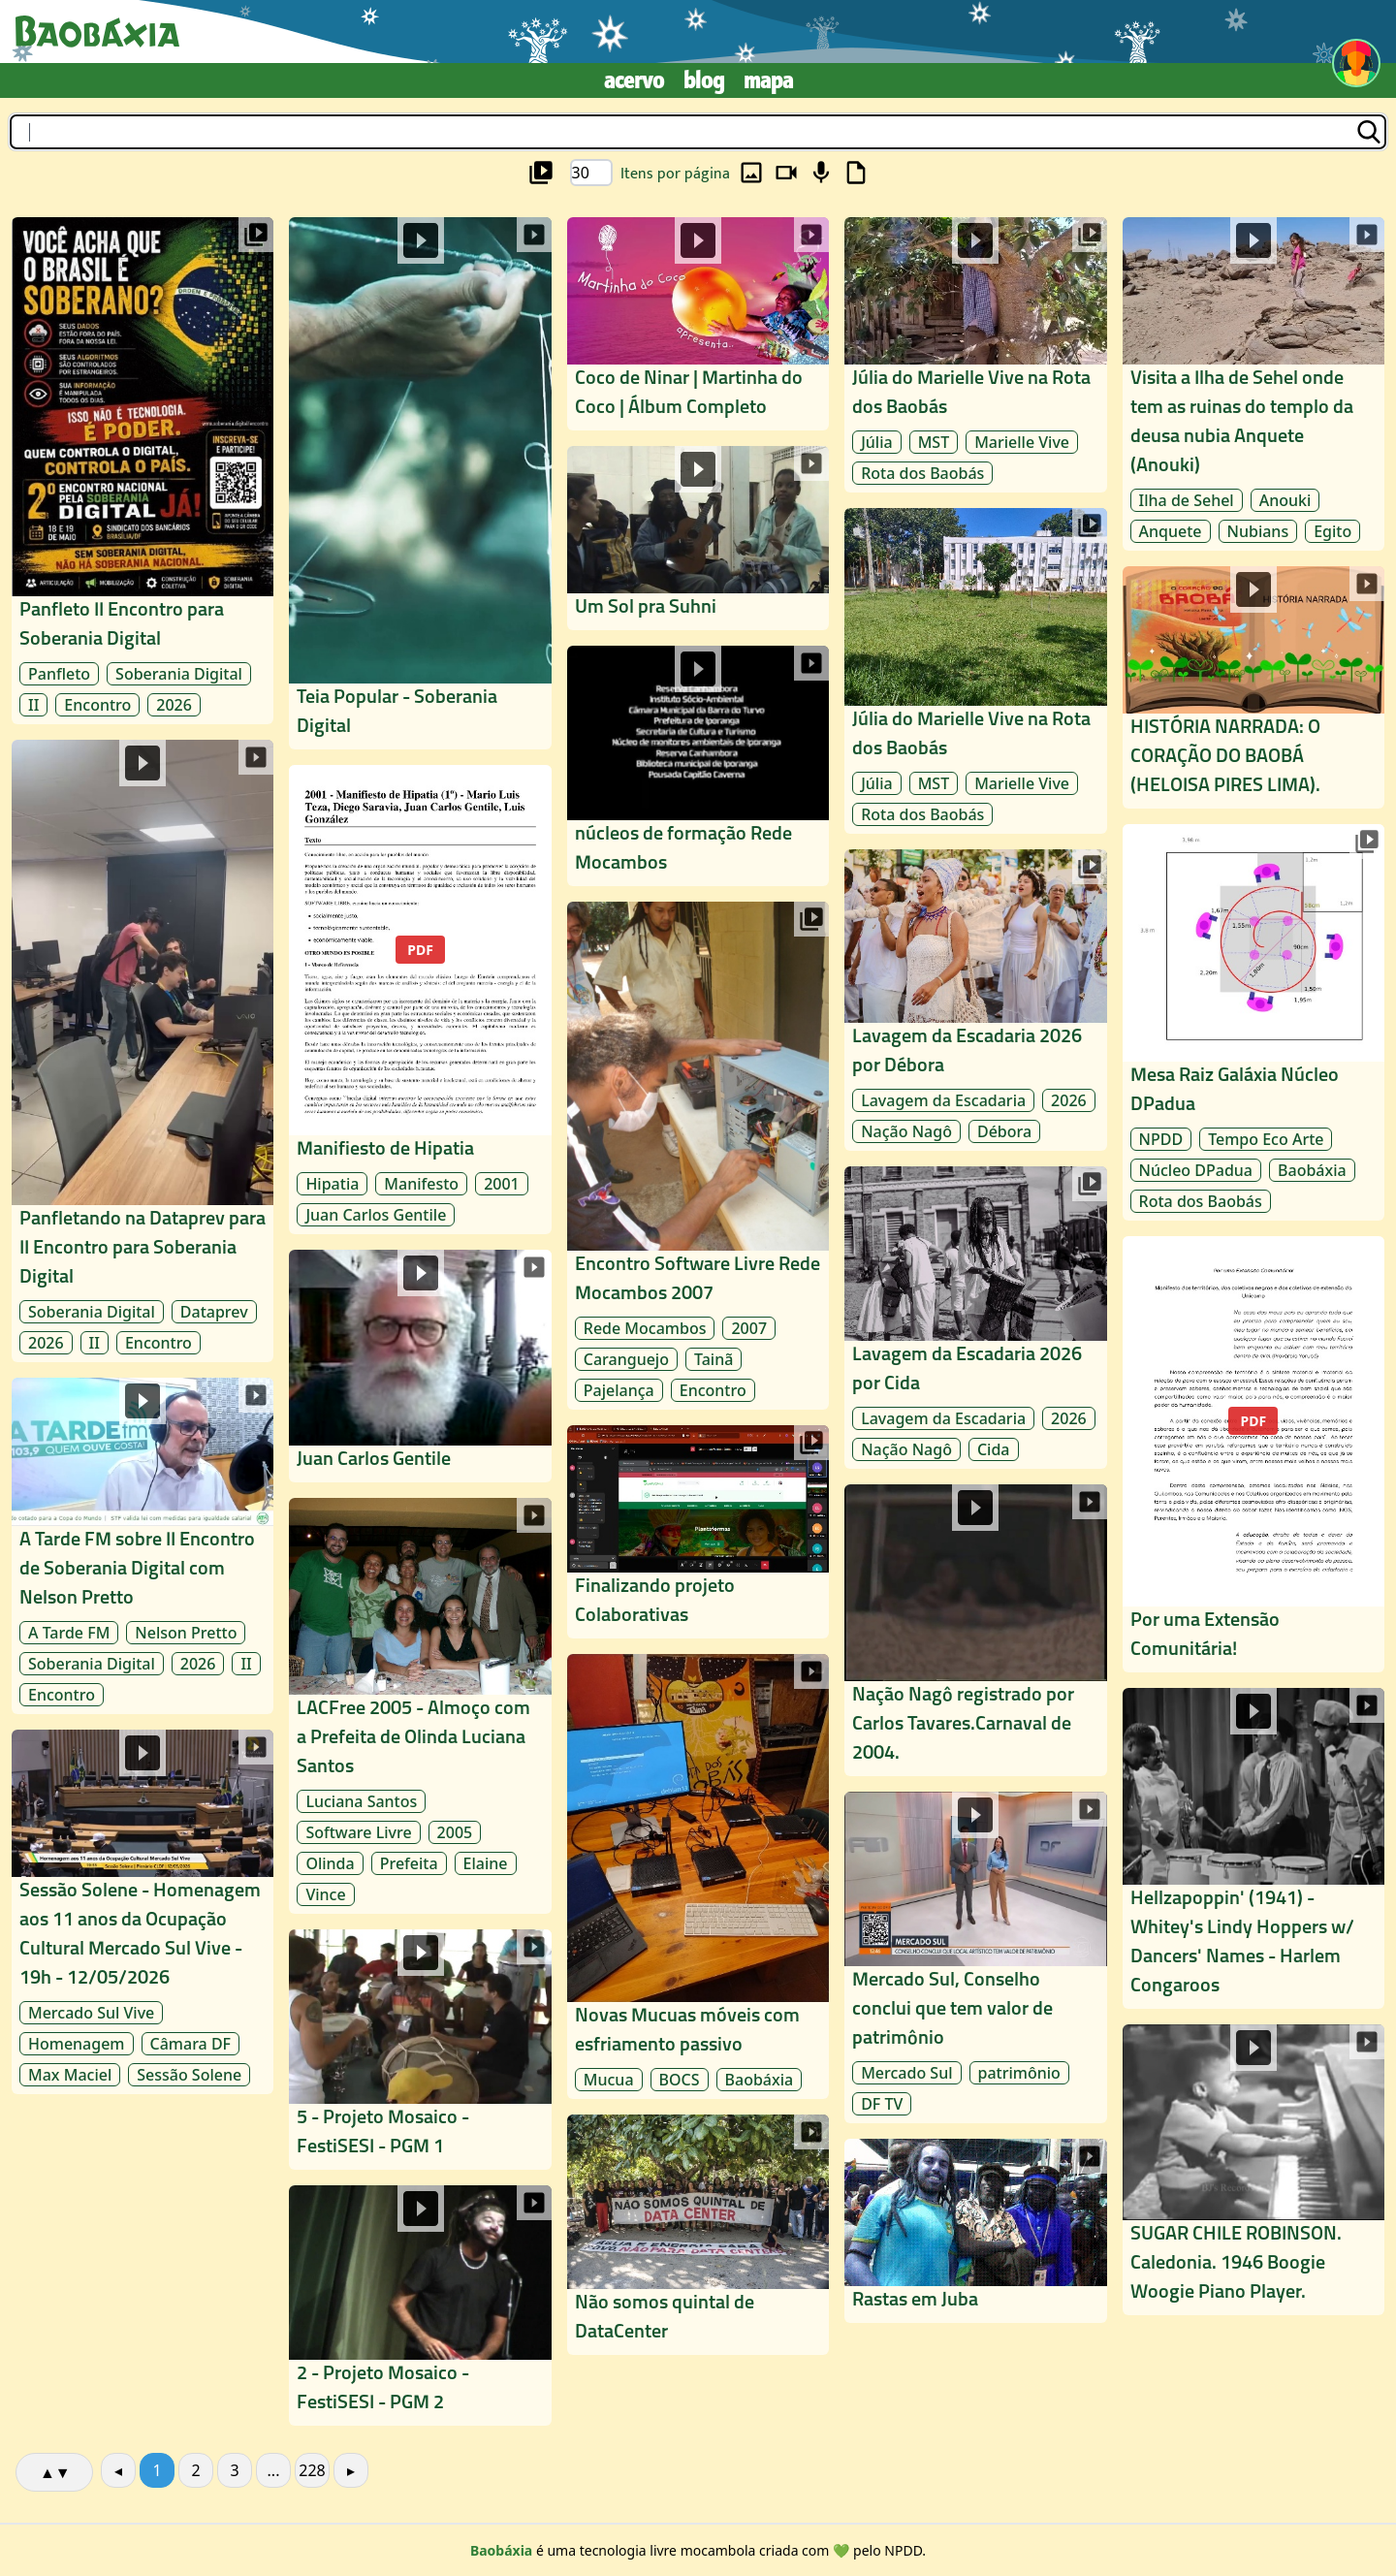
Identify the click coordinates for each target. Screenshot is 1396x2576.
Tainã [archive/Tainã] (713, 1359)
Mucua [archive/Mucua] (609, 2079)
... (274, 2470)
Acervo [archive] (634, 80)
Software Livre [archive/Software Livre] (358, 1832)
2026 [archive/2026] (174, 705)
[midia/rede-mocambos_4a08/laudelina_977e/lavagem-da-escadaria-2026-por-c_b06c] (975, 1317)
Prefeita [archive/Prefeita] (409, 1863)
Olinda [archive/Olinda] (329, 1863)
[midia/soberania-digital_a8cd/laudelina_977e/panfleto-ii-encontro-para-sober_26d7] (142, 470)
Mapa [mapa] (768, 80)
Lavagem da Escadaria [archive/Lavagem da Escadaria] (943, 1100)
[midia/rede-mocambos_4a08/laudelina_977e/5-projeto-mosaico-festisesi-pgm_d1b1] (420, 2049)
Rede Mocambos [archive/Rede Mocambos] (645, 1328)
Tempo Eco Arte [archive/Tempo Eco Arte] (1265, 1139)
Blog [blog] (703, 80)
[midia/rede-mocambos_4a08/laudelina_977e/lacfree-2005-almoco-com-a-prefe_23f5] (420, 1706)
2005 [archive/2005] (455, 1832)
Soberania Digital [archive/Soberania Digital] (178, 673)
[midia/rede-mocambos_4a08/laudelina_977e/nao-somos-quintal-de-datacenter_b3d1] (698, 2235)
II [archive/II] (33, 705)
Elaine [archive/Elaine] (485, 1863)
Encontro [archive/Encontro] (97, 705)
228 (312, 2470)
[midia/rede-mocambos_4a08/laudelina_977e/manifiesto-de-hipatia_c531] (420, 999)
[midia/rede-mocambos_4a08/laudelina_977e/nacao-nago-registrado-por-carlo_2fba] (975, 1630)
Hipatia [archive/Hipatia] (332, 1183)
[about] (501, 2550)
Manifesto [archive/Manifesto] (421, 1183)
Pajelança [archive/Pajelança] (619, 1390)
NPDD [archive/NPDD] (1161, 1139)
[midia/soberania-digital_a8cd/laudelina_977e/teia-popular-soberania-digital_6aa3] (420, 483)
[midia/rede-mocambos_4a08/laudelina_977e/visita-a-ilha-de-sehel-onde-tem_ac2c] (1253, 384)
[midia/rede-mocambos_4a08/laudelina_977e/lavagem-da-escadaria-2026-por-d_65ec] (975, 1000)
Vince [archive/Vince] (325, 1894)
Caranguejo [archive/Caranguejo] (626, 1359)
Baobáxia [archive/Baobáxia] (759, 2079)
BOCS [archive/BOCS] (679, 2079)
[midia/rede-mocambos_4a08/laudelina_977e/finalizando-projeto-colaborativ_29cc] (698, 1531)
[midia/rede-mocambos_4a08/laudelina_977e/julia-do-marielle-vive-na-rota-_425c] (975, 355)
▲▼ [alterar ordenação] (55, 2472)
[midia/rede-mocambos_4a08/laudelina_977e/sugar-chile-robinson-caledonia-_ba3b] (1253, 2170)
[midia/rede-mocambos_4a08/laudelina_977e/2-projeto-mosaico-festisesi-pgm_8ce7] (420, 2305)
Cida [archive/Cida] (993, 1449)
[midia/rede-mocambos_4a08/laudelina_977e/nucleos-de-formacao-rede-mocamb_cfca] (698, 766)
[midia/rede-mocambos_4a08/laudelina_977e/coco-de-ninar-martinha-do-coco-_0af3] (698, 323)
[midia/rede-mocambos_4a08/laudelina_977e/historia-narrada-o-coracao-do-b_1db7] (1253, 687)
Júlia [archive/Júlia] (876, 783)
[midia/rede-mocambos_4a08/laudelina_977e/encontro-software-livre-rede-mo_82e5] (698, 1156)
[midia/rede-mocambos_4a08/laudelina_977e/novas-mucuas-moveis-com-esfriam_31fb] (698, 1876)
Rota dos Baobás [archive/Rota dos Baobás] (922, 814)
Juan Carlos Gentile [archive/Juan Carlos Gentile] (375, 1214)
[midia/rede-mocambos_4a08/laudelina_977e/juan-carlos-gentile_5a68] (420, 1366)
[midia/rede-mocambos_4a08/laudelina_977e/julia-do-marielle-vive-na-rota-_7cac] (975, 670)
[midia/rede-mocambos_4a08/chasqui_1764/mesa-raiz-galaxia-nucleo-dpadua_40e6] (1253, 1022)
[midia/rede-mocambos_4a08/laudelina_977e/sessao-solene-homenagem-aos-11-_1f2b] (142, 1912)
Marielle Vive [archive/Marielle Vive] (1021, 783)
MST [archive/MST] (933, 783)
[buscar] (698, 131)
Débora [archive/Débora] (1004, 1131)
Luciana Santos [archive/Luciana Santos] (361, 1801)
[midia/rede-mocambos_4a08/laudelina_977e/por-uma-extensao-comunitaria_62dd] (1253, 1454)
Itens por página (675, 174)
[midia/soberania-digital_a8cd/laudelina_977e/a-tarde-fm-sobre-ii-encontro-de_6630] (142, 1546)
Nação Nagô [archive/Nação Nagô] (906, 1131)
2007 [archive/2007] (749, 1328)
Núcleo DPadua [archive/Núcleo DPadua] (1196, 1170)
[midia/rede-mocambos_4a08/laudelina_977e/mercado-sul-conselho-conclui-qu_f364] (975, 1957)
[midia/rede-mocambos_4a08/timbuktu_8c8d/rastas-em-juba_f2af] (975, 2231)
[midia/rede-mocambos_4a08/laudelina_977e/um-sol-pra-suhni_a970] (698, 537)
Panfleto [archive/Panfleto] (59, 673)
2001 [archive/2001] (502, 1183)
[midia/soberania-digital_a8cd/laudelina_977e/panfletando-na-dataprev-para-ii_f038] (142, 1051)
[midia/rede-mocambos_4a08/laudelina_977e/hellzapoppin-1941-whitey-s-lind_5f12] (1253, 1848)
